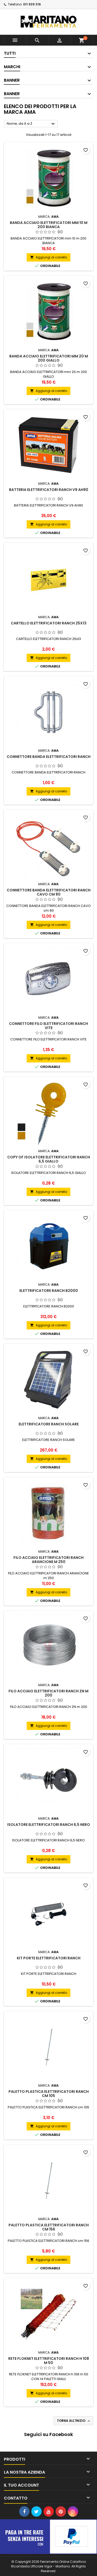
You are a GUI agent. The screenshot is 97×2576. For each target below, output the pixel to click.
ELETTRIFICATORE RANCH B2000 (48, 1290)
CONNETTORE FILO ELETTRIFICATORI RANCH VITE (48, 1025)
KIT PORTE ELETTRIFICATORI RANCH (48, 1958)
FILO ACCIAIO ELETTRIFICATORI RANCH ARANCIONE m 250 (48, 1559)
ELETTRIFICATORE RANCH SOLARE (49, 1424)
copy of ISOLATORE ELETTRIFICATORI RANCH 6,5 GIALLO (48, 1159)
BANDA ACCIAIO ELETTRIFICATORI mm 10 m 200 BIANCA (48, 224)
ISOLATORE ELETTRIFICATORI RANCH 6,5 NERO (48, 1824)
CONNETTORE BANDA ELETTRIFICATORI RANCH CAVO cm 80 (49, 892)
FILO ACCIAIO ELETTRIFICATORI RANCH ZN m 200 (48, 1693)
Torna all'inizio (74, 2420)
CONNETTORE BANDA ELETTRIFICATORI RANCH (49, 756)
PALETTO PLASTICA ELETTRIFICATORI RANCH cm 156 (49, 2227)
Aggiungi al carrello (48, 257)
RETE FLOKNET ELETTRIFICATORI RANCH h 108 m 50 (48, 2360)
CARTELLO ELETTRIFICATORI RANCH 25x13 (48, 623)
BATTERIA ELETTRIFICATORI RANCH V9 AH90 (48, 489)
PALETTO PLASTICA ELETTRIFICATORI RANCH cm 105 (49, 2093)
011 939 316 (32, 4)
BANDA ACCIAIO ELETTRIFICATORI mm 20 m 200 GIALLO (48, 358)
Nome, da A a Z (31, 124)
